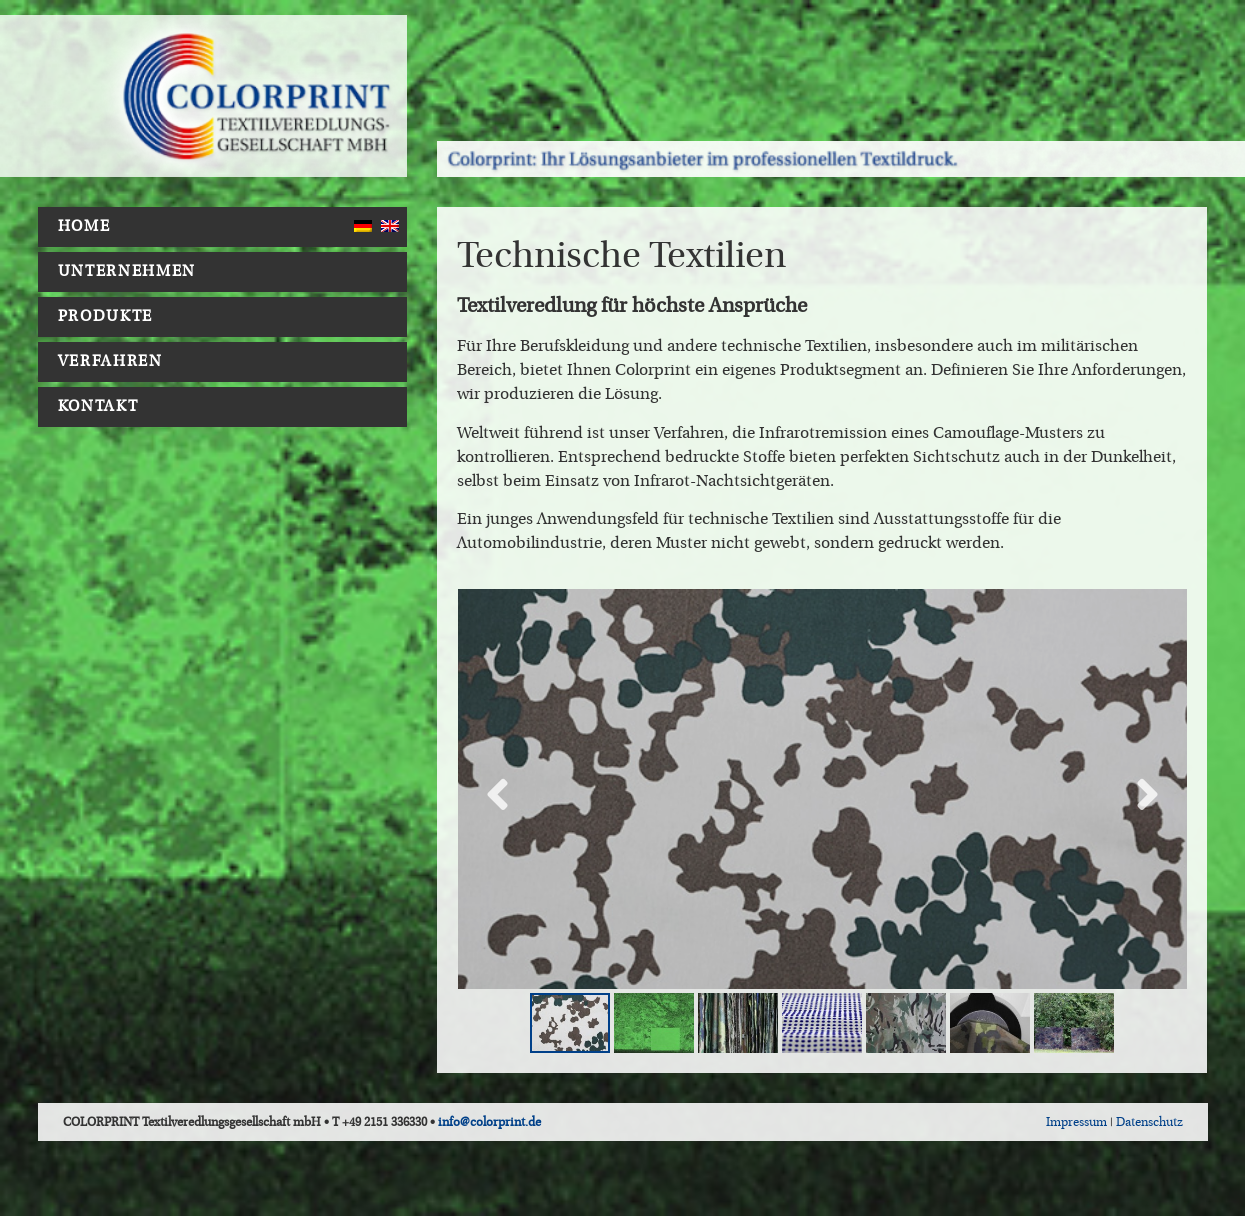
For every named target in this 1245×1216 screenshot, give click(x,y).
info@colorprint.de (489, 1122)
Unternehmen (132, 272)
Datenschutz (1149, 1122)
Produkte (111, 317)
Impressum (1076, 1122)
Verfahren (115, 362)
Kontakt (98, 406)
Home (84, 226)
